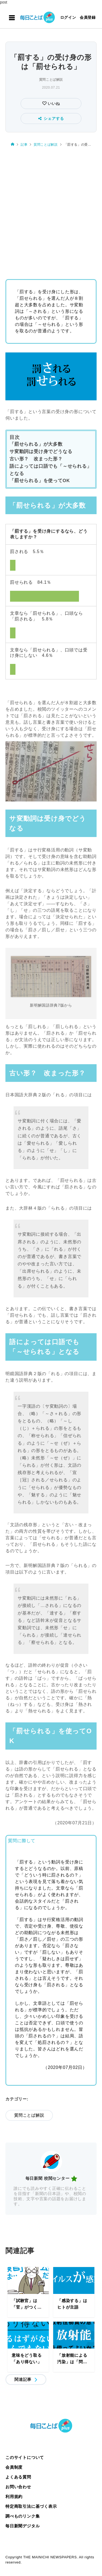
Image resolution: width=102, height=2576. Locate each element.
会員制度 (14, 2467)
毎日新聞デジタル (22, 2526)
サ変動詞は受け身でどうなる (40, 451)
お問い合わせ (18, 2486)
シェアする (51, 118)
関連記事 (22, 2379)
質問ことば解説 (51, 80)
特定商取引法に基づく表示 (31, 2506)
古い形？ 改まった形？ (36, 458)
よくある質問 (18, 2477)
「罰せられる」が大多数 (36, 444)
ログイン (68, 17)
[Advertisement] (51, 211)
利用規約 (14, 2496)
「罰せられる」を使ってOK (39, 480)
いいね (53, 103)
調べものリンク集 (22, 2516)
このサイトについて (24, 2457)
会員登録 (88, 17)
